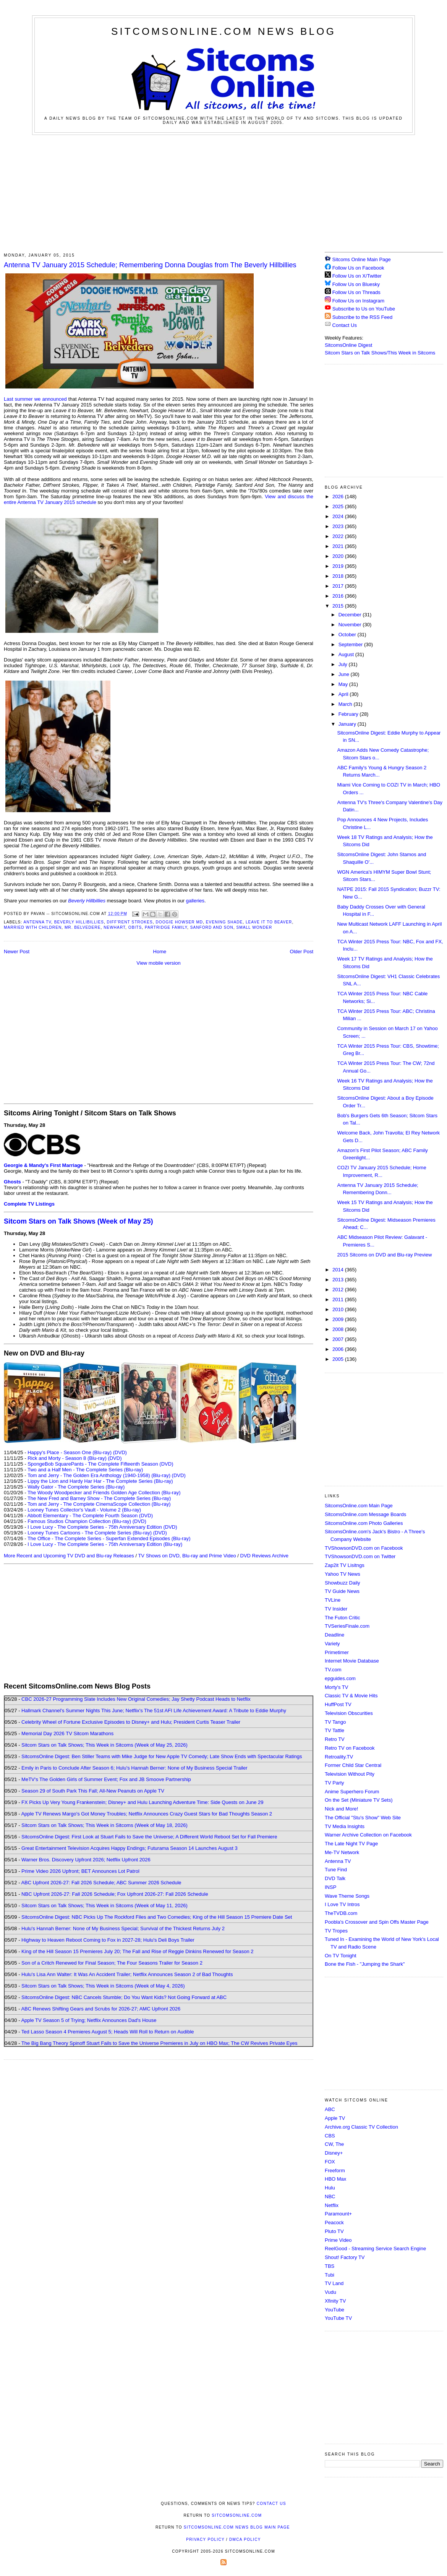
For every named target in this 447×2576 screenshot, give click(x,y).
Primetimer (337, 1652)
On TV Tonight (340, 1955)
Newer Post (16, 951)
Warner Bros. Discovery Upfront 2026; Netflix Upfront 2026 (86, 1860)
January (348, 724)
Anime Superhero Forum (352, 1791)
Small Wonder (254, 927)
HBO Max (335, 2179)
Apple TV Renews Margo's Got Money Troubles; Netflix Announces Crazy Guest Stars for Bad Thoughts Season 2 (146, 1814)
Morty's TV (336, 1687)
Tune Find (336, 1869)
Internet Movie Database (352, 1661)
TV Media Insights (344, 1826)
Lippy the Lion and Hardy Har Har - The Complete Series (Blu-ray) (100, 1481)
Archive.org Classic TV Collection (361, 2127)
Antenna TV (37, 922)
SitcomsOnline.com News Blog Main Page (237, 2527)
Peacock (334, 2222)
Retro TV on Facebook (350, 1748)
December (350, 615)
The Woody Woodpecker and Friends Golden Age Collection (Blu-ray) (104, 1492)
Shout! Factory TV (345, 2257)
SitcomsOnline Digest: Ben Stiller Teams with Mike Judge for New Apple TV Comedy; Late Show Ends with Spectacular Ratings (161, 1756)
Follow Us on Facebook (358, 268)
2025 (338, 506)
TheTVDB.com (341, 1913)
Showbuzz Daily (342, 1583)
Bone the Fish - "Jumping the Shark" (365, 1964)
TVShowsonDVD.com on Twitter (360, 1556)
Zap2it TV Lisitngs (344, 1565)
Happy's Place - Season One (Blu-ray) (70, 1452)
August (346, 654)
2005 (338, 1359)
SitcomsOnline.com (237, 2515)
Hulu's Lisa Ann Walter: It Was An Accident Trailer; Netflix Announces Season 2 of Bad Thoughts (127, 1974)
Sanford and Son (211, 927)
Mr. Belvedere (83, 927)
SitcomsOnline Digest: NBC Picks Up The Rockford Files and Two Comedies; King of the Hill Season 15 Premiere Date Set (156, 1917)
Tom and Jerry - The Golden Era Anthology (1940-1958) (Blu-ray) (99, 1475)
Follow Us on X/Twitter (357, 276)
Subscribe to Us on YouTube (363, 309)
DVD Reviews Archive (264, 1556)
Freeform (335, 2170)
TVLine (332, 1600)
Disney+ (334, 2153)
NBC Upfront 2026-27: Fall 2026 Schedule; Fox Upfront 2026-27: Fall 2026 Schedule (114, 1894)
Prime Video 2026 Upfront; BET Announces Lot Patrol (80, 1871)
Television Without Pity (349, 1774)
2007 (338, 1339)
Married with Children (33, 927)
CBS (330, 2136)
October (348, 634)
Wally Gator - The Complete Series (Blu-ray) (76, 1487)
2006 (338, 1349)
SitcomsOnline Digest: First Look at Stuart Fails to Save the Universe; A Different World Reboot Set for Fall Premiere (149, 1837)
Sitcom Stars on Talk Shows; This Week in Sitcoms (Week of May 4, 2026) (103, 1986)
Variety (332, 1643)
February (349, 714)
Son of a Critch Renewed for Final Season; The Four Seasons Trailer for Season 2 (111, 1963)
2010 (338, 1309)
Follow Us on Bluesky (356, 284)
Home (160, 951)
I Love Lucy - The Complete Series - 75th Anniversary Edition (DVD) (102, 1527)
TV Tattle (334, 1730)
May (343, 684)
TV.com (333, 1669)
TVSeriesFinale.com (347, 1626)
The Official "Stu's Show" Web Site (363, 1817)
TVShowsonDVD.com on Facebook (364, 1548)
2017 (338, 586)
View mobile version (158, 963)
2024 (338, 516)
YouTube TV (338, 2318)
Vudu (330, 2292)
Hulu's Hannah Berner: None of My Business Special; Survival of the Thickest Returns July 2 (123, 1928)
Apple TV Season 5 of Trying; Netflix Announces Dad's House (88, 2020)
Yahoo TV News (342, 1574)
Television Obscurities (349, 1713)
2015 (338, 606)
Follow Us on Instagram (358, 301)
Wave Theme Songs (347, 1896)
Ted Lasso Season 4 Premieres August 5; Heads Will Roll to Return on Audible (107, 2032)
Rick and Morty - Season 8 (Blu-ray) (67, 1458)
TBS (329, 2266)
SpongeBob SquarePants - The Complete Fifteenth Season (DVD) (100, 1464)
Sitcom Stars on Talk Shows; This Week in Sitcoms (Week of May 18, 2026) (104, 1825)
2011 (338, 1299)
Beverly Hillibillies (79, 922)
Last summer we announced (35, 399)
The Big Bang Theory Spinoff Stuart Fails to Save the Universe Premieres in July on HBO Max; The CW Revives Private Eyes (159, 2043)
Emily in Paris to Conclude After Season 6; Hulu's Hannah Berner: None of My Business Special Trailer (134, 1768)
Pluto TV (334, 2231)
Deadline (334, 1635)
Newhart (114, 927)
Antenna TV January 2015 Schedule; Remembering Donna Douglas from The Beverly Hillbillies (150, 265)
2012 (338, 1289)
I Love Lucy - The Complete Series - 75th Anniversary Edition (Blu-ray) (105, 1544)
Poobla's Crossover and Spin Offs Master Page (377, 1922)
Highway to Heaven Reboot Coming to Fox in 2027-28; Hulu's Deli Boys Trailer (107, 1940)
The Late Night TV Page (351, 1843)
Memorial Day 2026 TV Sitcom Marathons (67, 1733)
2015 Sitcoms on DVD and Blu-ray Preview (384, 1255)
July (343, 664)
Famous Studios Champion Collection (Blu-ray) (79, 1521)
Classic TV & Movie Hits (351, 1695)
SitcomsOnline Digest (348, 345)
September (351, 644)
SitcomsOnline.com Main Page (359, 1505)
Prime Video (338, 2240)
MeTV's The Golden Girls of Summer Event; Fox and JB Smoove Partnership (106, 1779)
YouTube (334, 2310)
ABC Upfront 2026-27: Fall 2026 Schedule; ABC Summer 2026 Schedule (101, 1882)
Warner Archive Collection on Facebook (368, 1835)
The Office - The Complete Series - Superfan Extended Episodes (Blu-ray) (109, 1538)
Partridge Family (166, 927)
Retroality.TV (339, 1757)
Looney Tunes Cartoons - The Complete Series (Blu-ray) (90, 1533)
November (350, 624)
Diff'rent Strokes (130, 922)
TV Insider (336, 1609)
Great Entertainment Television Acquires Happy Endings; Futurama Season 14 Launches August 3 (129, 1848)
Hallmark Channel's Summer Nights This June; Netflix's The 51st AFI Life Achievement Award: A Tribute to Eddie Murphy (153, 1710)
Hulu (330, 2188)
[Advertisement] (223, 192)
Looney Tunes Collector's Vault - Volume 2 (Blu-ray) (84, 1510)
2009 (338, 1319)
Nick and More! (341, 1809)
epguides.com (340, 1678)
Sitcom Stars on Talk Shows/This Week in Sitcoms (380, 353)
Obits (135, 927)
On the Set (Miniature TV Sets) (359, 1800)
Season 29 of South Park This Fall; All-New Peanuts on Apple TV (92, 1791)
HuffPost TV (338, 1704)
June (344, 674)
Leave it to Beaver (269, 922)
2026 (338, 496)
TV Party (334, 1783)
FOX (330, 2162)
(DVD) (120, 1452)
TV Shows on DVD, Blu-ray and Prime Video (187, 1556)
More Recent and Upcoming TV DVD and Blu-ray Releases (69, 1556)
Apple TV (335, 2118)
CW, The (334, 2144)
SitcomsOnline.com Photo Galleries (364, 1523)
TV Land (334, 2283)
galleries (195, 901)
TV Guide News (342, 1591)
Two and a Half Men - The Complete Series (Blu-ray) (85, 1469)
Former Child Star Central (353, 1765)
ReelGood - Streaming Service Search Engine (375, 2248)
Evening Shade (224, 922)
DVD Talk (335, 1878)
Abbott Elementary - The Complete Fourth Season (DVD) (90, 1515)
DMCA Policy (245, 2539)
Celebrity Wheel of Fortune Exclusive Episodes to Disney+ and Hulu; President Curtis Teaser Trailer (130, 1722)
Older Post (301, 951)
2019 (338, 566)
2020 (338, 556)
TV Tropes (336, 1931)
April (344, 694)
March (346, 704)
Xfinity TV (335, 2301)
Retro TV (335, 1739)
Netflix (331, 2205)
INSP (330, 1887)
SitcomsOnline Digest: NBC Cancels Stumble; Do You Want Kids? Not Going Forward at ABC (124, 1997)
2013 (338, 1279)
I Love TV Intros (342, 1904)
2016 (338, 596)
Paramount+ (338, 2214)
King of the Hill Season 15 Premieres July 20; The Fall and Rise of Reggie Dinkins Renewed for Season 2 (137, 1951)
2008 (338, 1329)
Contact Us (341, 325)
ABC (330, 2109)
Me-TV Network (342, 1852)
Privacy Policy (205, 2539)
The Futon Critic (342, 1617)
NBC (330, 2196)
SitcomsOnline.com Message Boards (365, 1514)
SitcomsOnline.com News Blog (223, 31)
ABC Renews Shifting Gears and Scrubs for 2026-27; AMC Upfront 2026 (100, 2009)
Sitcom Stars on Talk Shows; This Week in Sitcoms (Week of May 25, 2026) (104, 1745)
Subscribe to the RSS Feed (362, 317)
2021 (338, 546)
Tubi (329, 2275)
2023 (338, 526)
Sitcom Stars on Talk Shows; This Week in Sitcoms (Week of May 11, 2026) (104, 1905)
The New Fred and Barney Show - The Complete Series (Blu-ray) (99, 1498)
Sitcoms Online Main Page (358, 259)
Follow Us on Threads (356, 292)
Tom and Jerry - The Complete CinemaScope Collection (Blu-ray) (99, 1504)
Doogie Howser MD (179, 922)
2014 (338, 1270)
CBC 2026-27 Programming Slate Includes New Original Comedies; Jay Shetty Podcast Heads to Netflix (136, 1699)
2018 (338, 576)
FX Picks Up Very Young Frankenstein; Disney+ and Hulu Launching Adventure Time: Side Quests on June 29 (142, 1802)
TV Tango (335, 1722)
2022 (338, 536)
